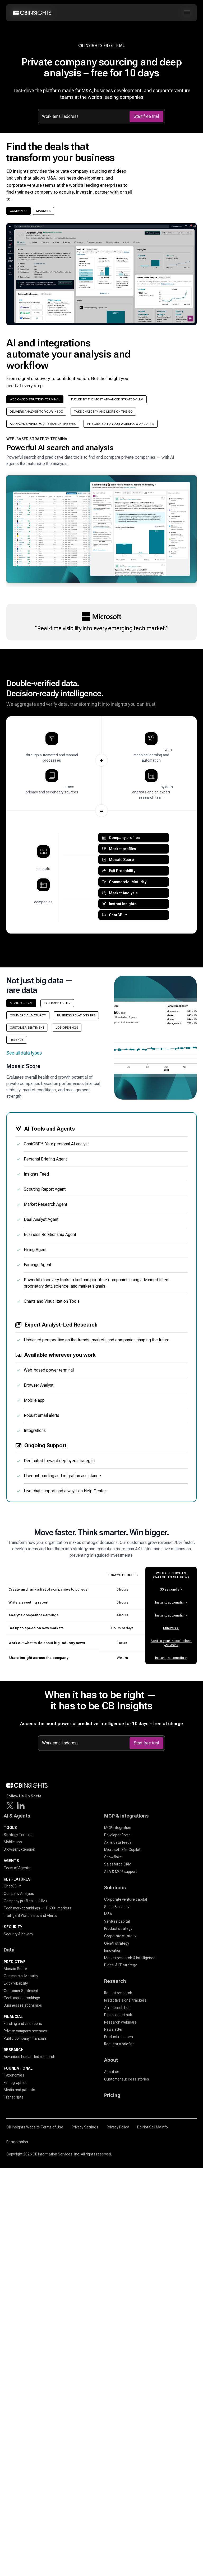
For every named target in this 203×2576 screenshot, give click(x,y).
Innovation (112, 1950)
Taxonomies (14, 2075)
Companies (18, 211)
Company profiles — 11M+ (25, 1901)
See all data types (24, 1053)
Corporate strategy (120, 1936)
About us (111, 2072)
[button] (101, 511)
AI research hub (117, 2008)
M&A (108, 1914)
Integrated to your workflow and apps (120, 424)
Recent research (118, 1993)
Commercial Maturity (28, 1015)
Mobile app (13, 1842)
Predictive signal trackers (125, 2000)
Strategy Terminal (18, 1835)
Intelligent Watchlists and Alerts (30, 1915)
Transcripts (14, 2097)
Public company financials (25, 2038)
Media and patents (19, 2090)
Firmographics (15, 2083)
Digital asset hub (118, 2015)
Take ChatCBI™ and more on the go (103, 411)
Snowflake (113, 1857)
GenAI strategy (116, 1943)
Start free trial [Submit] (146, 116)
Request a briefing (119, 2044)
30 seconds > (171, 1589)
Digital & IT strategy (120, 1965)
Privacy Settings (85, 2127)
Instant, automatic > (171, 1602)
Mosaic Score (21, 1003)
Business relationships (23, 2005)
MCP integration (117, 1827)
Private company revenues (25, 2031)
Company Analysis (19, 1893)
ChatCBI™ (12, 1886)
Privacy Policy (118, 2127)
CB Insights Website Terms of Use (34, 2127)
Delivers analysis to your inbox (36, 411)
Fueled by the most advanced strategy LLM (107, 399)
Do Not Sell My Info (152, 2127)
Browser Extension (19, 1849)
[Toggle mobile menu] (188, 12)
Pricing (112, 2095)
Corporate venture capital (125, 1899)
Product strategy (118, 1928)
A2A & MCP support (120, 1871)
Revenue (17, 1040)
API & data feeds (118, 1842)
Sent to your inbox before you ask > (171, 1643)
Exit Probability (57, 1003)
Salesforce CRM (117, 1864)
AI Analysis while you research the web (43, 424)
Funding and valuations (23, 2023)
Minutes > (171, 1628)
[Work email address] (85, 116)
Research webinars (120, 2022)
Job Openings (67, 1027)
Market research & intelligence (129, 1958)
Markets (43, 211)
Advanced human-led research (29, 2057)
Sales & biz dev (116, 1907)
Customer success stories (126, 2079)
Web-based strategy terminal (35, 399)
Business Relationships (76, 1015)
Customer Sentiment (27, 1027)
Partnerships (17, 2142)
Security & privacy (18, 1934)
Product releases (118, 2037)
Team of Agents (17, 1868)
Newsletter (113, 2029)
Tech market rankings (22, 1998)
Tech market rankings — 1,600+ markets (37, 1908)
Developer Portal (117, 1835)
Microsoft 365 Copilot (122, 1849)
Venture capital (117, 1921)
